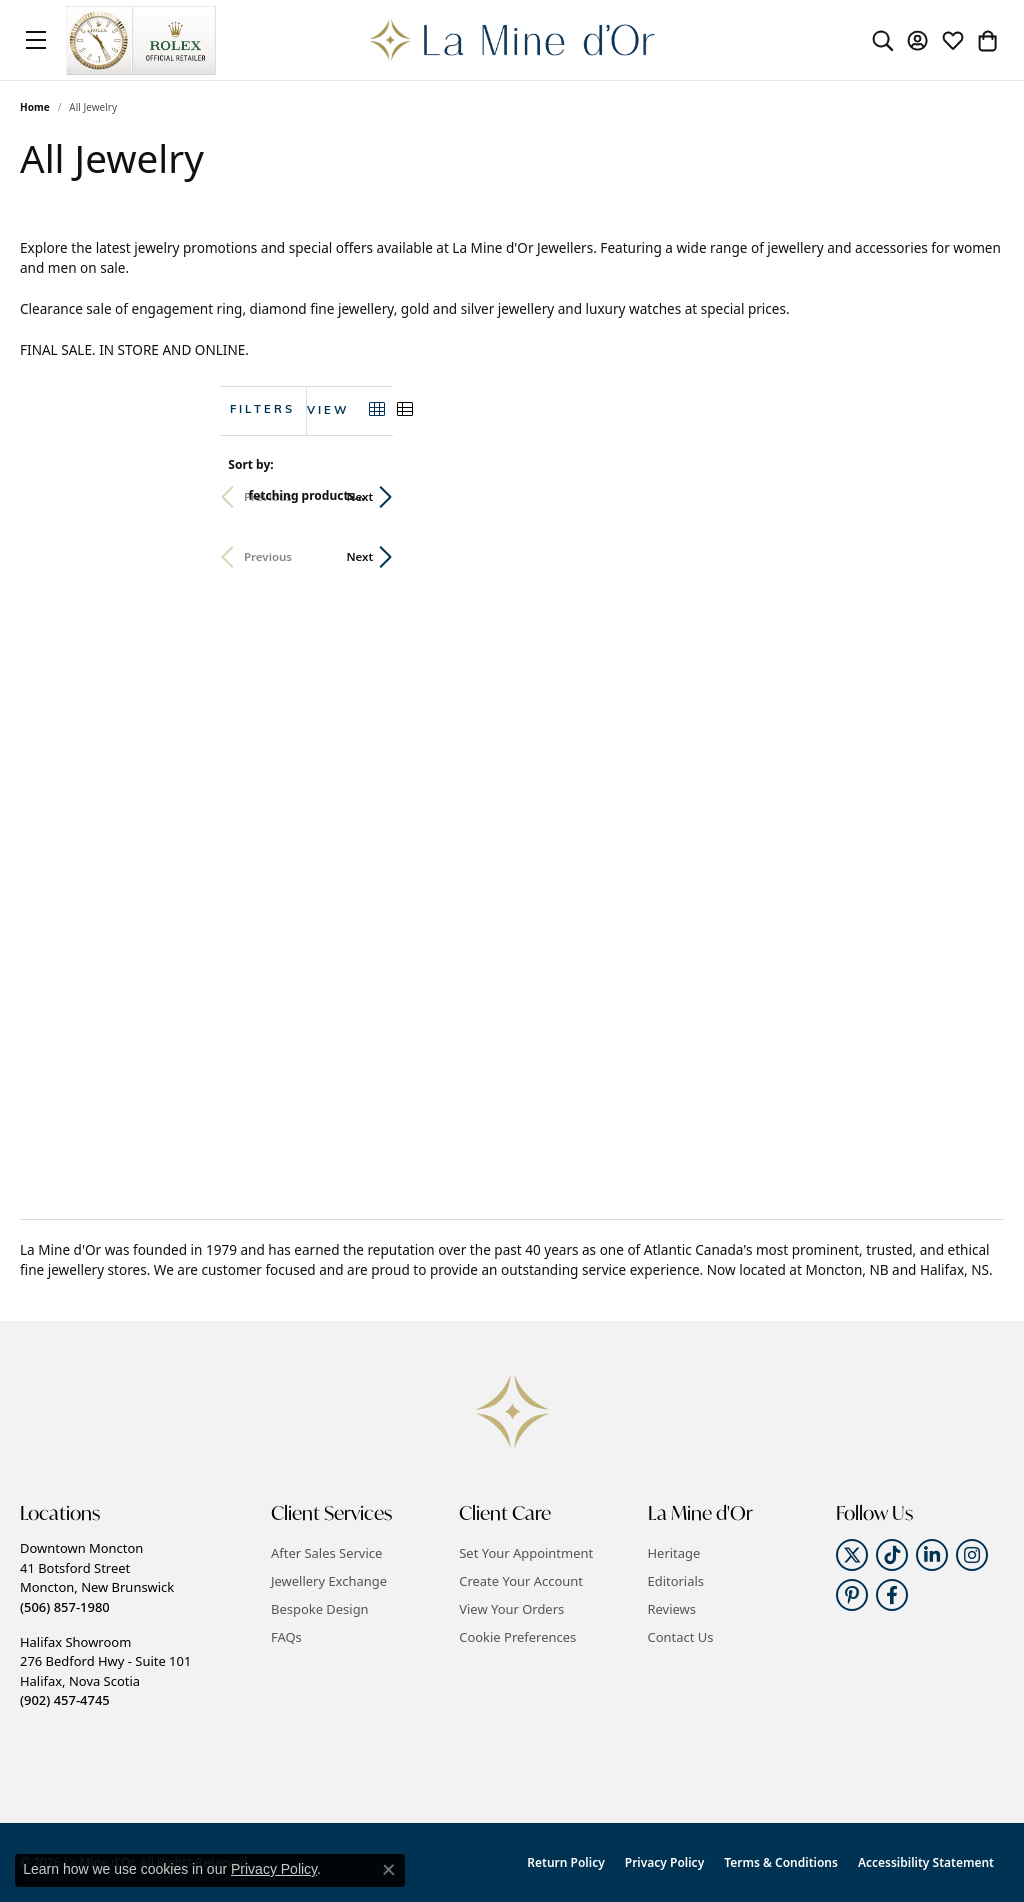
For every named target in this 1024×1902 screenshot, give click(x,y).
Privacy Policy (664, 1862)
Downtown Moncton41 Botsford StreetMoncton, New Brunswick (97, 1577)
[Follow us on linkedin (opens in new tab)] (932, 1555)
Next (970, 496)
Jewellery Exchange (329, 1581)
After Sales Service (326, 1553)
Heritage (674, 1553)
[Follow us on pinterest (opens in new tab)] (852, 1595)
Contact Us (681, 1637)
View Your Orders (511, 1609)
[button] (883, 40)
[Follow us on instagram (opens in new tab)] (972, 1555)
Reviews (672, 1609)
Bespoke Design (320, 1609)
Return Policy (565, 1862)
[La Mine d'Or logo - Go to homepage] (512, 40)
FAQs (286, 1637)
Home (35, 107)
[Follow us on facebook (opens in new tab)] (892, 1595)
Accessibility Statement (926, 1862)
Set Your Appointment (526, 1553)
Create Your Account (521, 1581)
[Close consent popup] (389, 1870)
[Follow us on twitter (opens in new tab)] (852, 1555)
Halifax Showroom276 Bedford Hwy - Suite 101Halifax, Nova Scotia (105, 1671)
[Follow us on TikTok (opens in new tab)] (892, 1555)
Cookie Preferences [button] (517, 1637)
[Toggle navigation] (36, 40)
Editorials (676, 1581)
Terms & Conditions (781, 1862)
